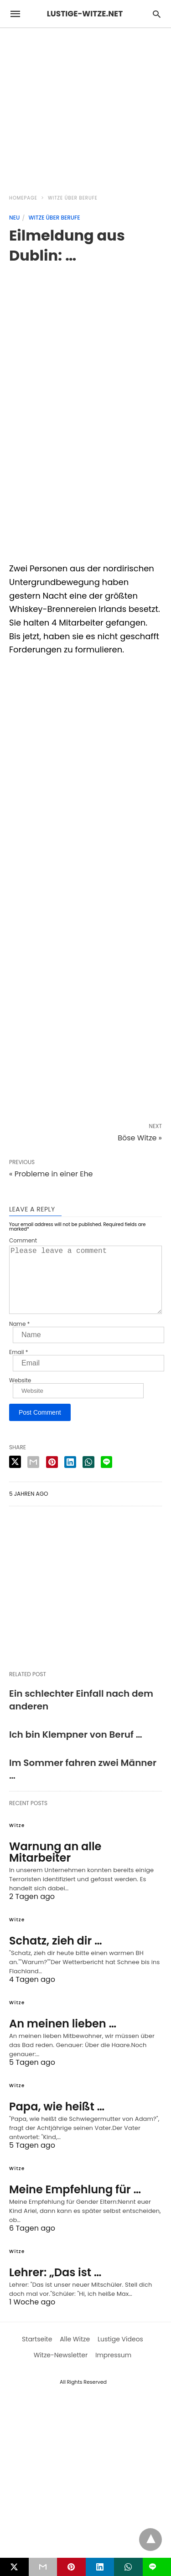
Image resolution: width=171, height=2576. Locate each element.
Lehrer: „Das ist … (55, 2286)
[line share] (106, 1477)
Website (20, 1395)
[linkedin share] (70, 1477)
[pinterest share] (52, 1477)
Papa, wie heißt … (56, 2121)
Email (18, 1367)
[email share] (33, 1477)
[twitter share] (15, 1476)
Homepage (23, 198)
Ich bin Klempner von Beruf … (75, 1749)
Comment (23, 1240)
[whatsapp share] (88, 1477)
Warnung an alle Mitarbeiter (55, 1866)
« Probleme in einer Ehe (51, 1174)
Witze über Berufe (73, 198)
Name (19, 1338)
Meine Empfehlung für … (75, 2204)
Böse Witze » (140, 1138)
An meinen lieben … (62, 2038)
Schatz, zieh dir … (55, 1955)
